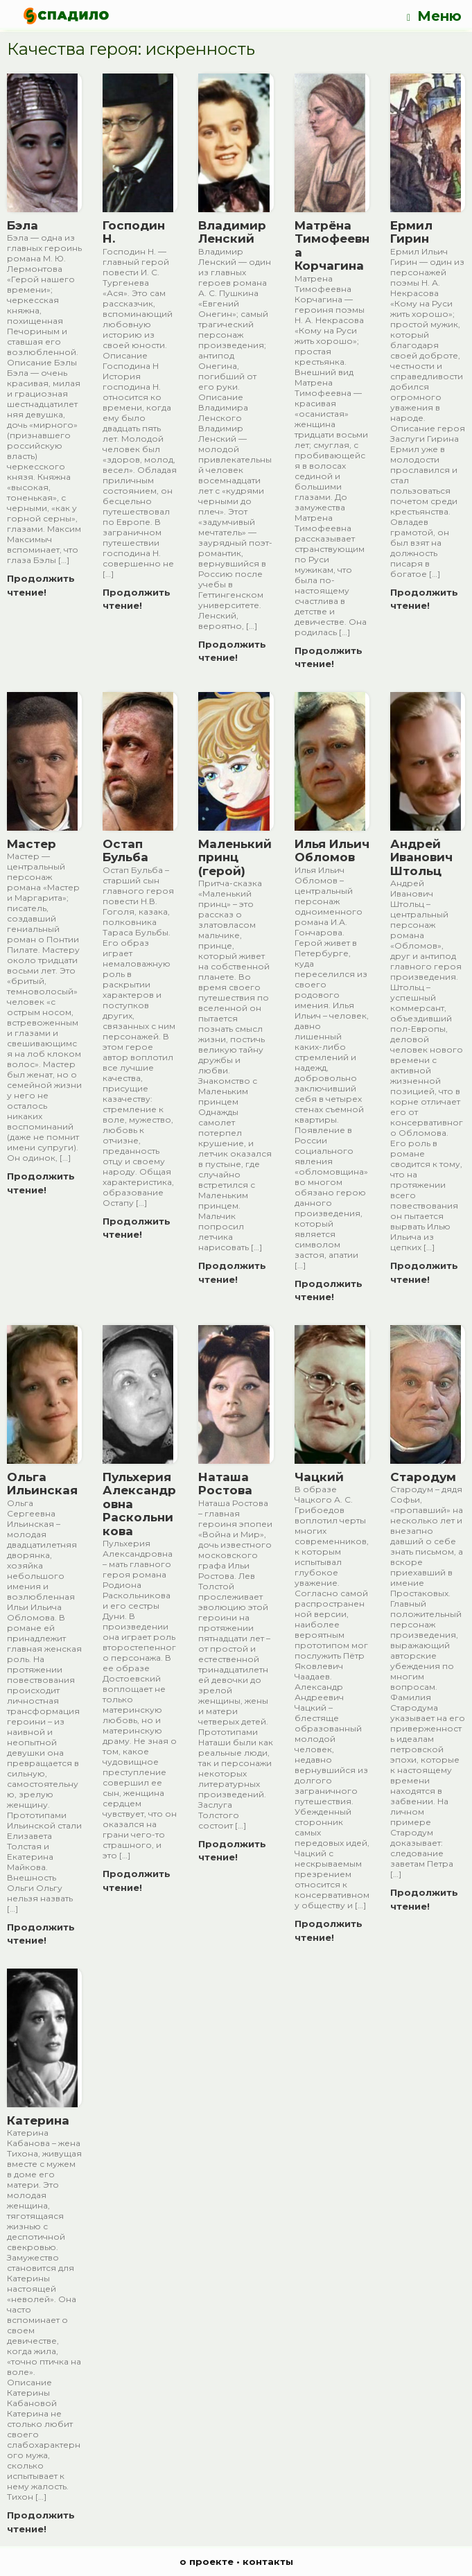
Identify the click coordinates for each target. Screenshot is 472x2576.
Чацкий (319, 1477)
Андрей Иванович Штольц (421, 857)
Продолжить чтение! (41, 585)
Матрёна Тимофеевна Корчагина (332, 245)
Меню (434, 16)
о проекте (207, 2561)
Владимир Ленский (232, 232)
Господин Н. (134, 232)
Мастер (31, 844)
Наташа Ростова (225, 1484)
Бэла (22, 225)
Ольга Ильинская (42, 1484)
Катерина (38, 2120)
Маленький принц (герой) (235, 857)
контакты (268, 2561)
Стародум (423, 1477)
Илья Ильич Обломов (332, 851)
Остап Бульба (125, 851)
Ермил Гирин (411, 232)
